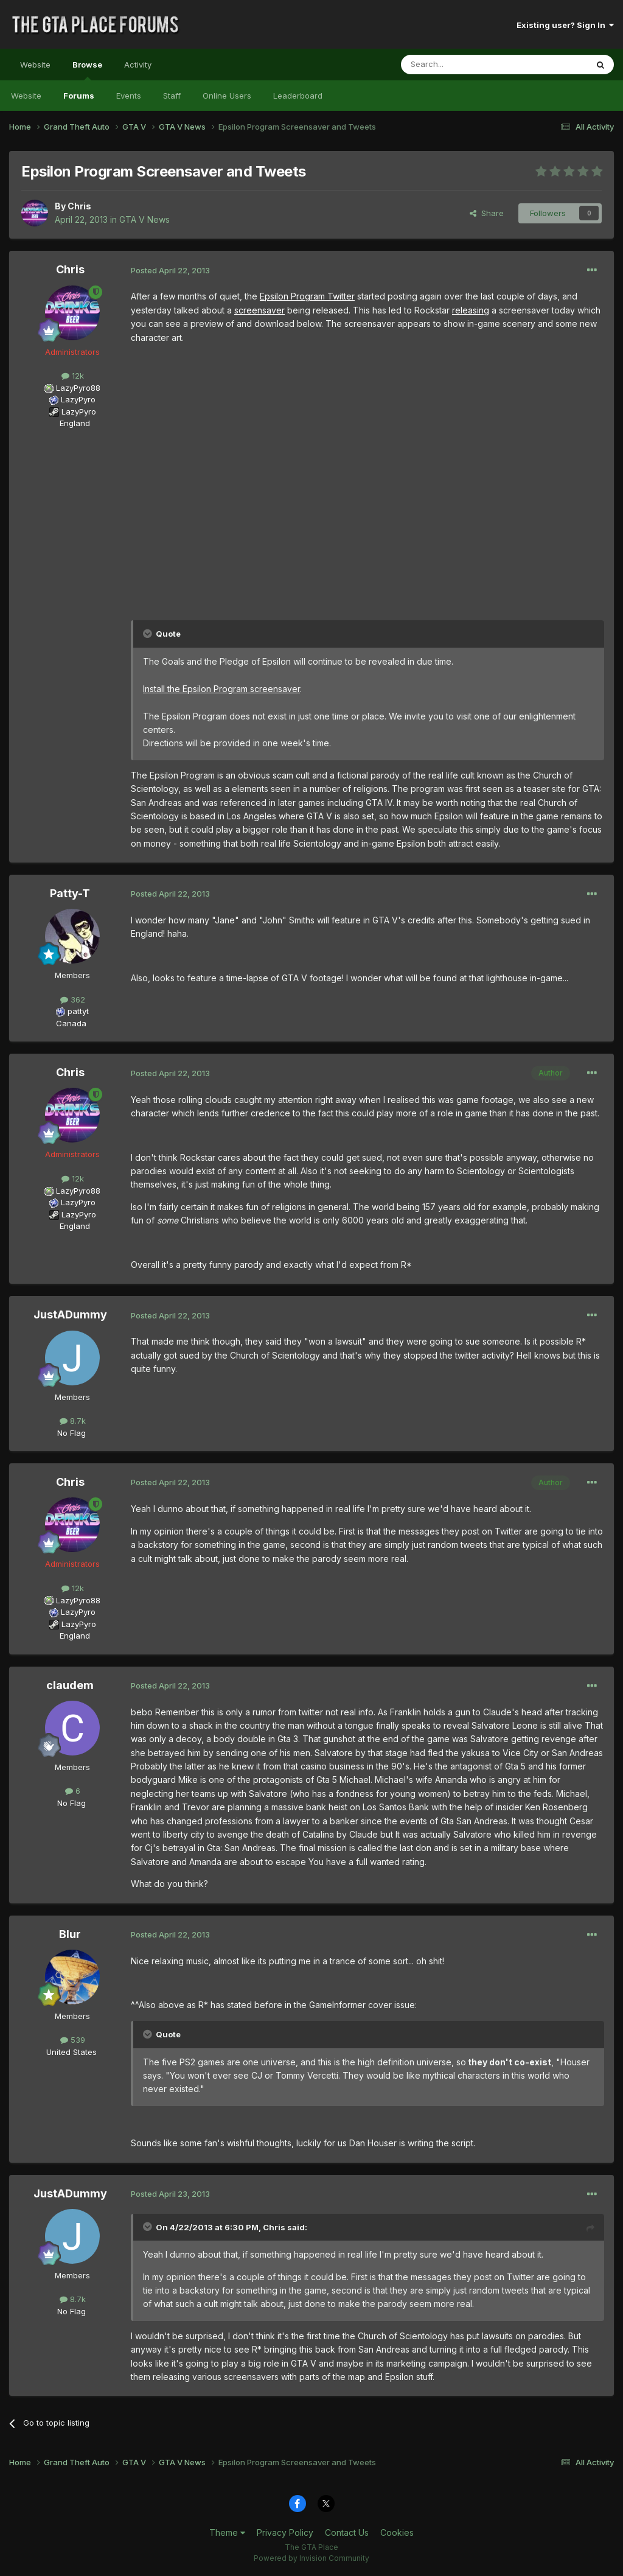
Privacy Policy (285, 2532)
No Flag (71, 1433)
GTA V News (144, 219)
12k (72, 375)
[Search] (463, 64)
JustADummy (70, 1314)
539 (72, 2040)
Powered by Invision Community (311, 2558)
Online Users (227, 95)
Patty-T (70, 893)
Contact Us (347, 2532)
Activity (137, 64)
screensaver (259, 310)
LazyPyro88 (78, 388)
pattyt (78, 1011)
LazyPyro (78, 399)
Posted (170, 270)
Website (35, 64)
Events (128, 95)
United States (71, 2052)
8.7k (73, 1421)
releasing (470, 310)
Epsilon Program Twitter (307, 296)
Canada (71, 1023)
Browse (87, 70)
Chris (79, 206)
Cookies (397, 2532)
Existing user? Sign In (565, 25)
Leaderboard (297, 95)
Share (487, 213)
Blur (70, 1934)
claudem (70, 1685)
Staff (172, 95)
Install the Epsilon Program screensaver (221, 689)
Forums (78, 95)
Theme (227, 2532)
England (71, 423)
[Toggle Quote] (148, 634)
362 (72, 999)
